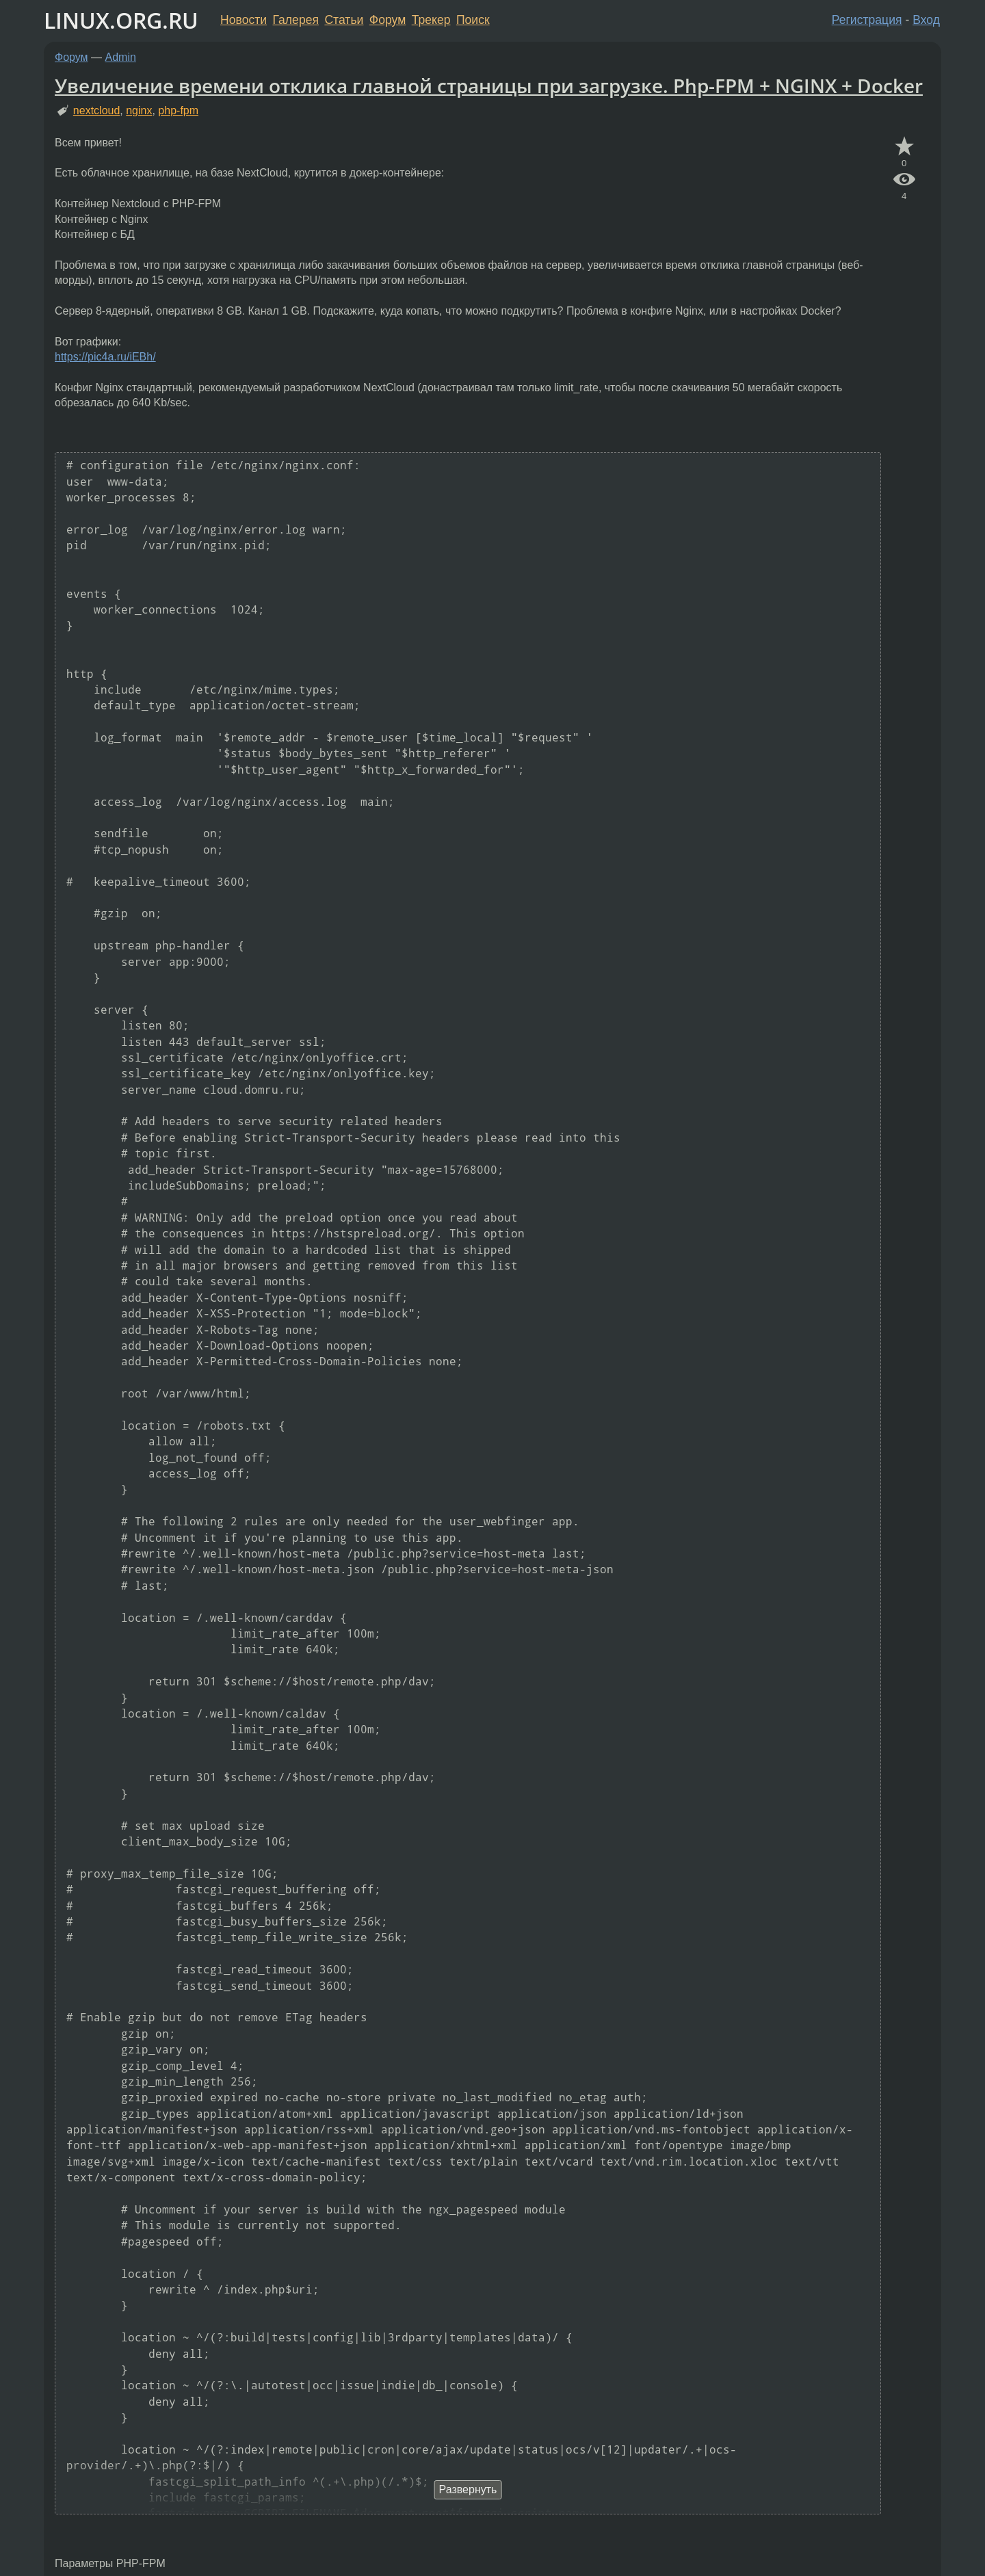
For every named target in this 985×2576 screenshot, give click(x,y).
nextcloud (96, 110)
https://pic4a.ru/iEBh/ (105, 357)
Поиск (473, 20)
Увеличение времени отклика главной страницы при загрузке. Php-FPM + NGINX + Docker (489, 85)
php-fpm (178, 110)
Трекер (431, 20)
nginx (139, 110)
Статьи (343, 20)
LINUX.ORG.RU (121, 20)
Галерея (296, 20)
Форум (387, 20)
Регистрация (867, 20)
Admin (120, 57)
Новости (243, 20)
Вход (926, 20)
